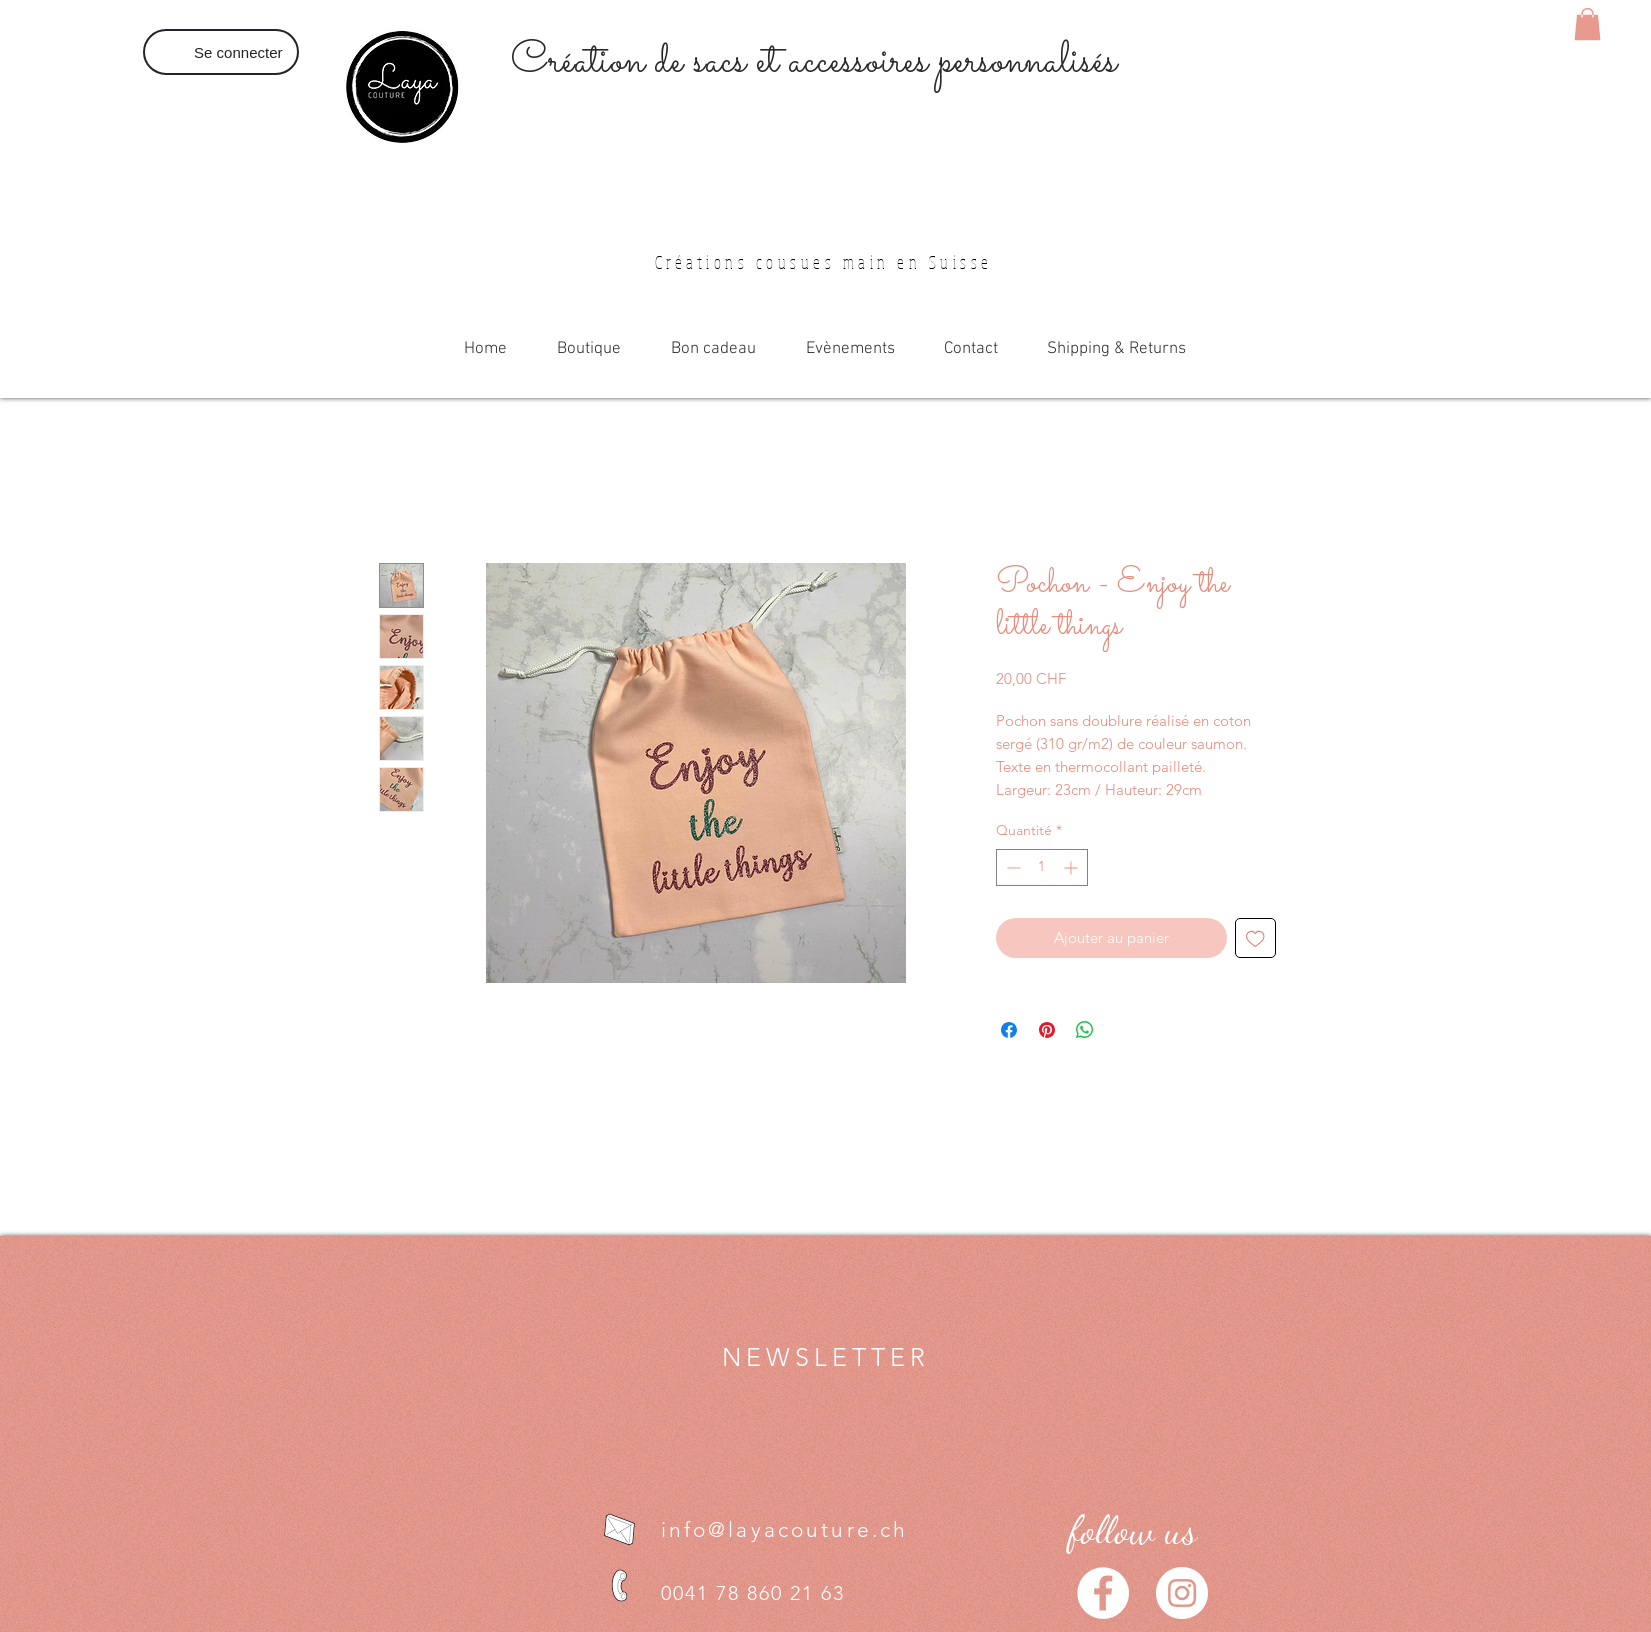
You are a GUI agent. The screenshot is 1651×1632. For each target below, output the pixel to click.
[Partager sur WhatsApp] (1085, 1030)
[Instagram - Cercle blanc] (1182, 1593)
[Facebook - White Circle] (1103, 1593)
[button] (1587, 24)
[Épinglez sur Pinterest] (1047, 1030)
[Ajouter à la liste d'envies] (1255, 938)
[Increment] (1072, 867)
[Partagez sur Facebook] (1009, 1030)
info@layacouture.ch (785, 1529)
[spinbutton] (1042, 867)
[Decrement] (1011, 867)
